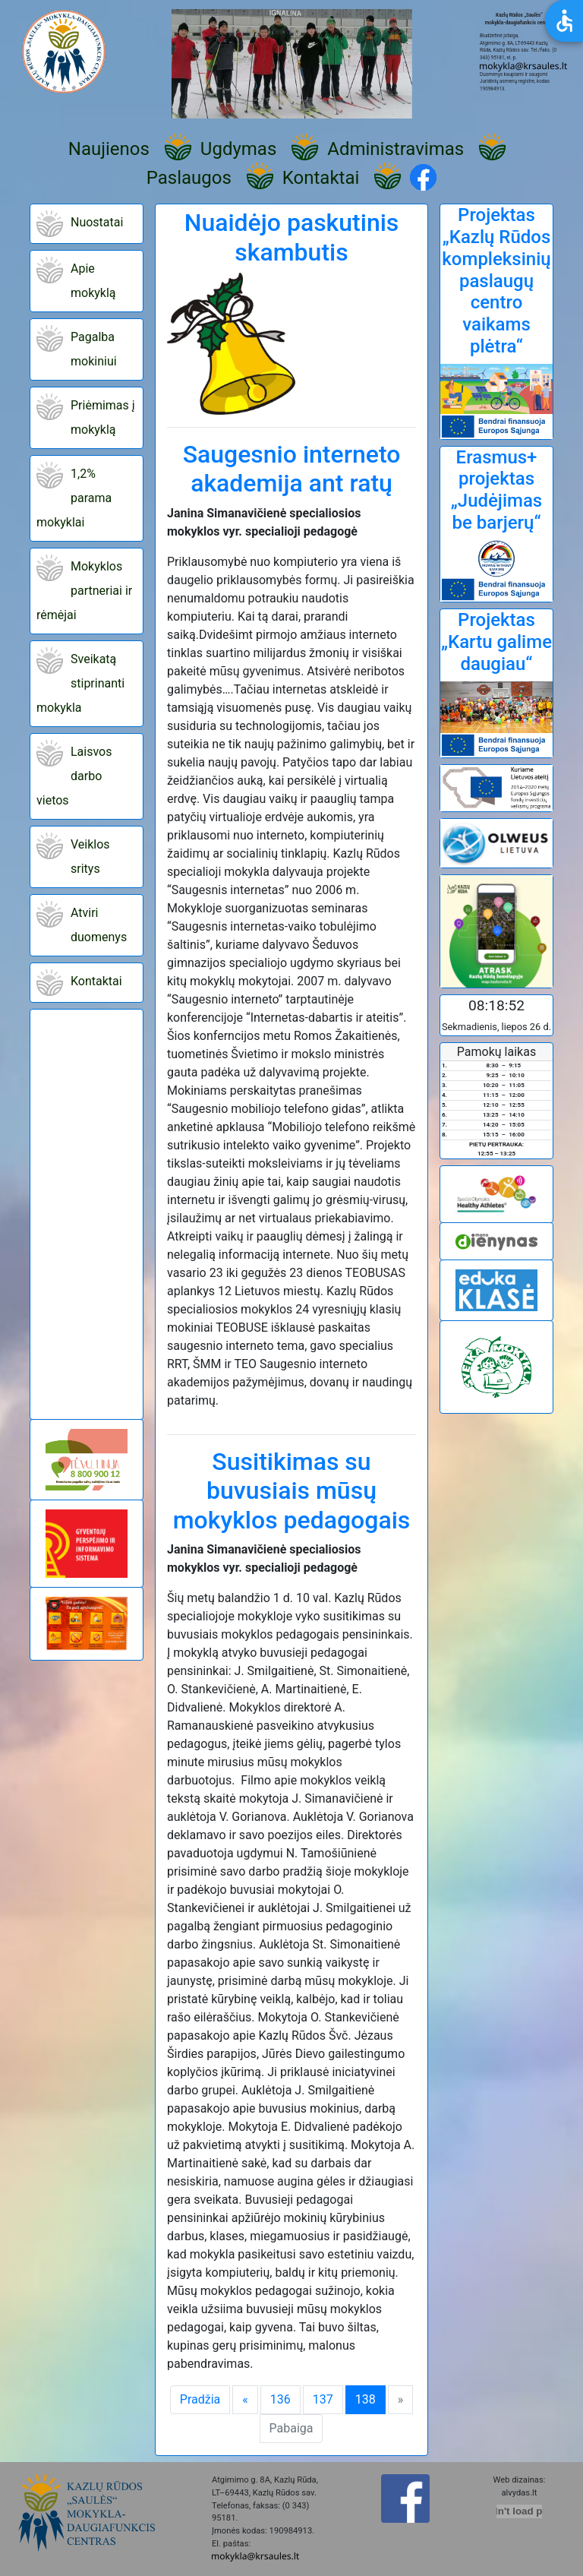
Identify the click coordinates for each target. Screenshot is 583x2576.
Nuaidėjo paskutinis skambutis (291, 237)
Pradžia (200, 2399)
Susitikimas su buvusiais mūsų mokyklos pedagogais (292, 1491)
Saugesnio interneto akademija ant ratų (292, 469)
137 (323, 2399)
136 (280, 2399)
